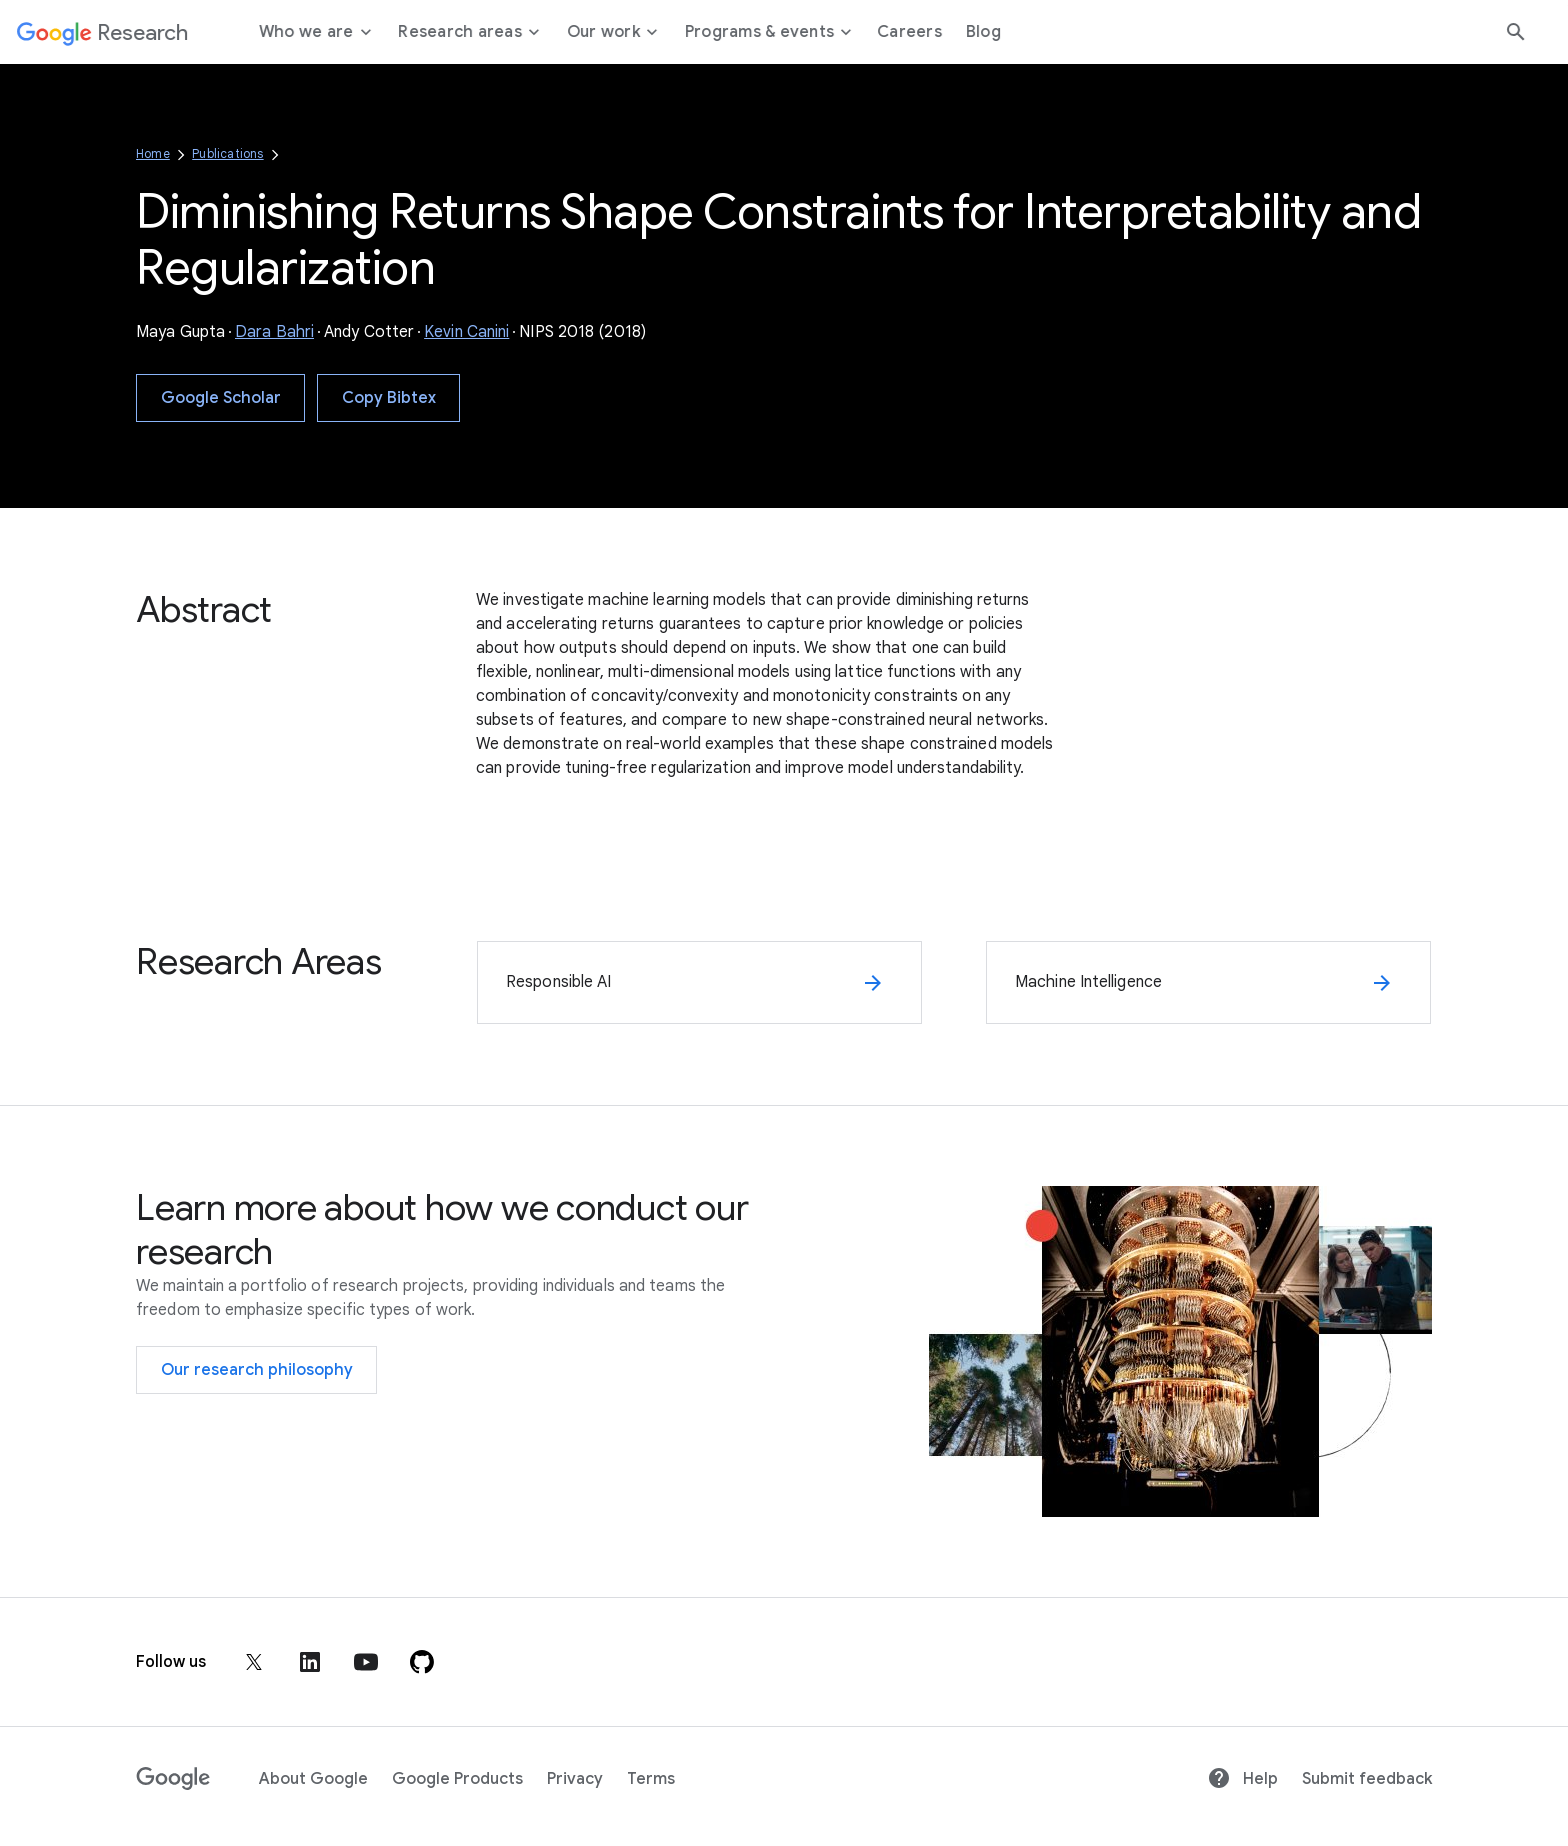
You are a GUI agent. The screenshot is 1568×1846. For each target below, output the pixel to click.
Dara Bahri (274, 332)
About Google (313, 1779)
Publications (227, 153)
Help (1242, 1779)
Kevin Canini (466, 332)
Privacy (575, 1779)
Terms (651, 1779)
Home (153, 153)
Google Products (457, 1779)
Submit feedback (1367, 1779)
